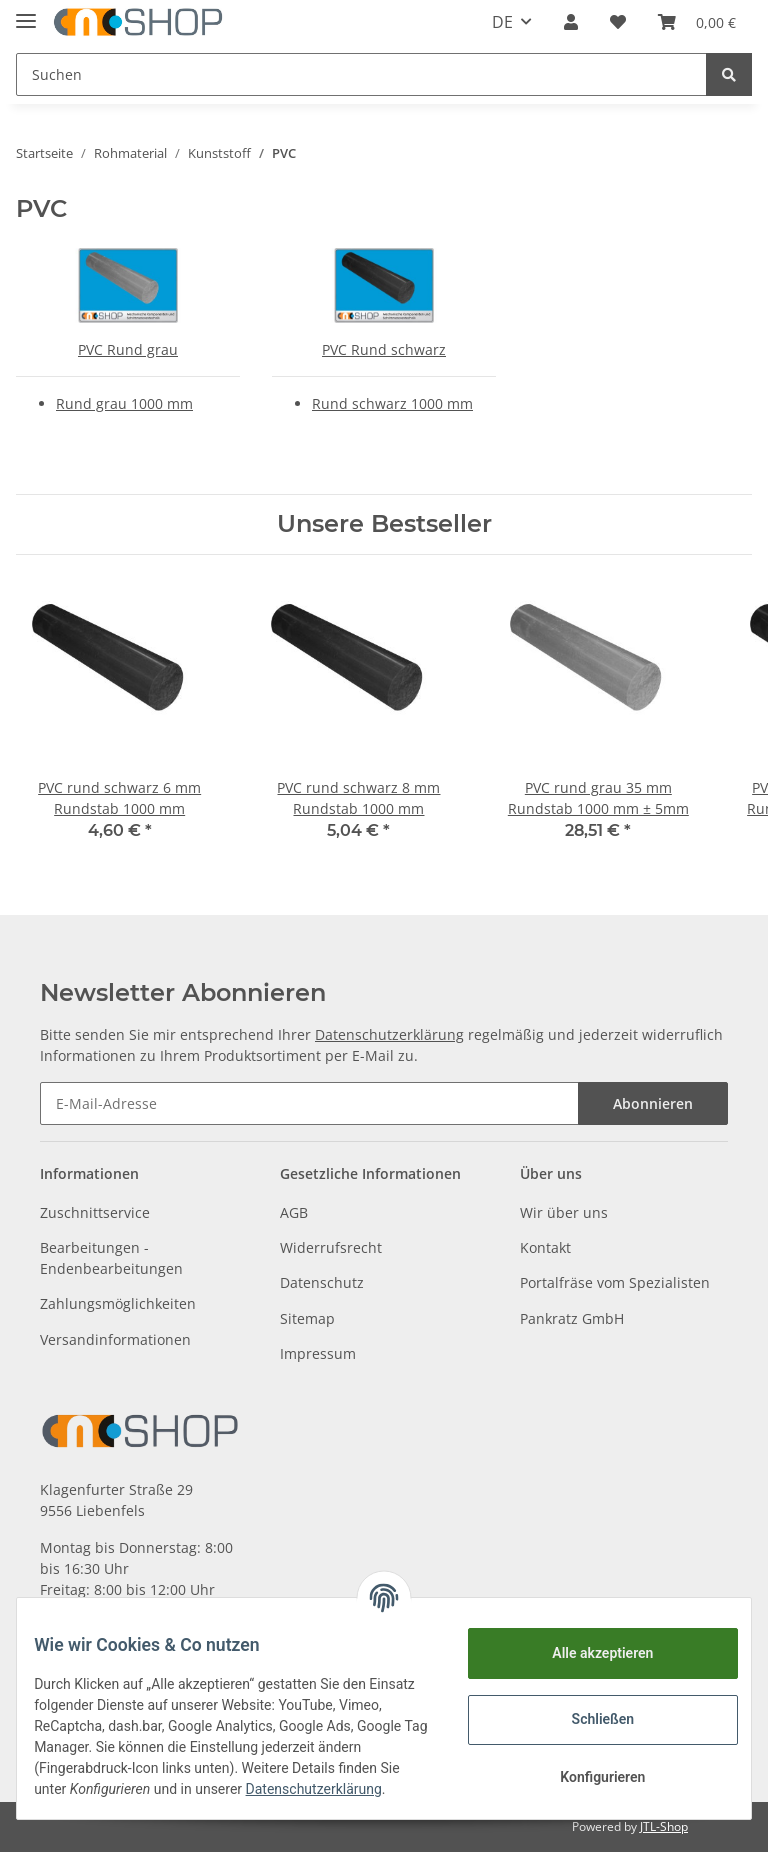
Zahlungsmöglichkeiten (118, 1303)
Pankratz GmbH (572, 1318)
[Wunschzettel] (618, 22)
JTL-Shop (664, 1826)
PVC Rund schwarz (384, 349)
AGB (294, 1212)
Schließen (588, 1712)
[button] (571, 22)
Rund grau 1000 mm (124, 403)
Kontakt (545, 1247)
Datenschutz (322, 1282)
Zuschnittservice (95, 1212)
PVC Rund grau (128, 349)
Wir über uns (564, 1212)
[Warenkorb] (697, 22)
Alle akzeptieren (587, 1646)
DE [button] (502, 22)
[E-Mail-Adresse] (309, 1103)
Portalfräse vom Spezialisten (615, 1282)
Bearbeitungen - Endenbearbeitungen (111, 1258)
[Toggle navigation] (26, 12)
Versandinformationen (115, 1339)
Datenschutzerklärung (389, 1034)
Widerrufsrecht (331, 1247)
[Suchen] (361, 74)
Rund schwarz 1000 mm (392, 403)
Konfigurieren (587, 1770)
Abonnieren (653, 1103)
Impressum (318, 1353)
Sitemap (307, 1318)
